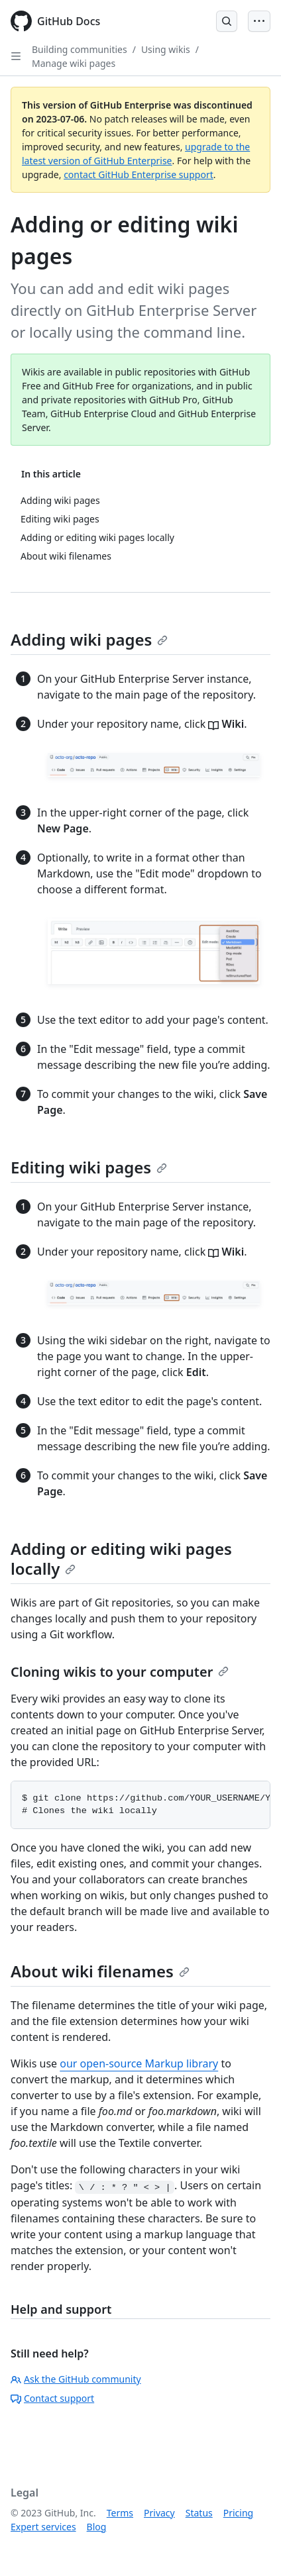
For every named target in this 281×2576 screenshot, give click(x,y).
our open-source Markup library (139, 2063)
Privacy (159, 2512)
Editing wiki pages (89, 1167)
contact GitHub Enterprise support (138, 174)
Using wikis (165, 49)
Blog (97, 2526)
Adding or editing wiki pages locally (121, 1558)
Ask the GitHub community (76, 2379)
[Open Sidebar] (16, 56)
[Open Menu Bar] (259, 21)
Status (199, 2512)
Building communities (79, 49)
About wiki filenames (100, 1971)
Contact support (52, 2398)
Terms (120, 2512)
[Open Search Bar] (226, 21)
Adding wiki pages (89, 639)
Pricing (238, 2512)
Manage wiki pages (73, 63)
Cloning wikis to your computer (120, 1672)
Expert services (43, 2526)
